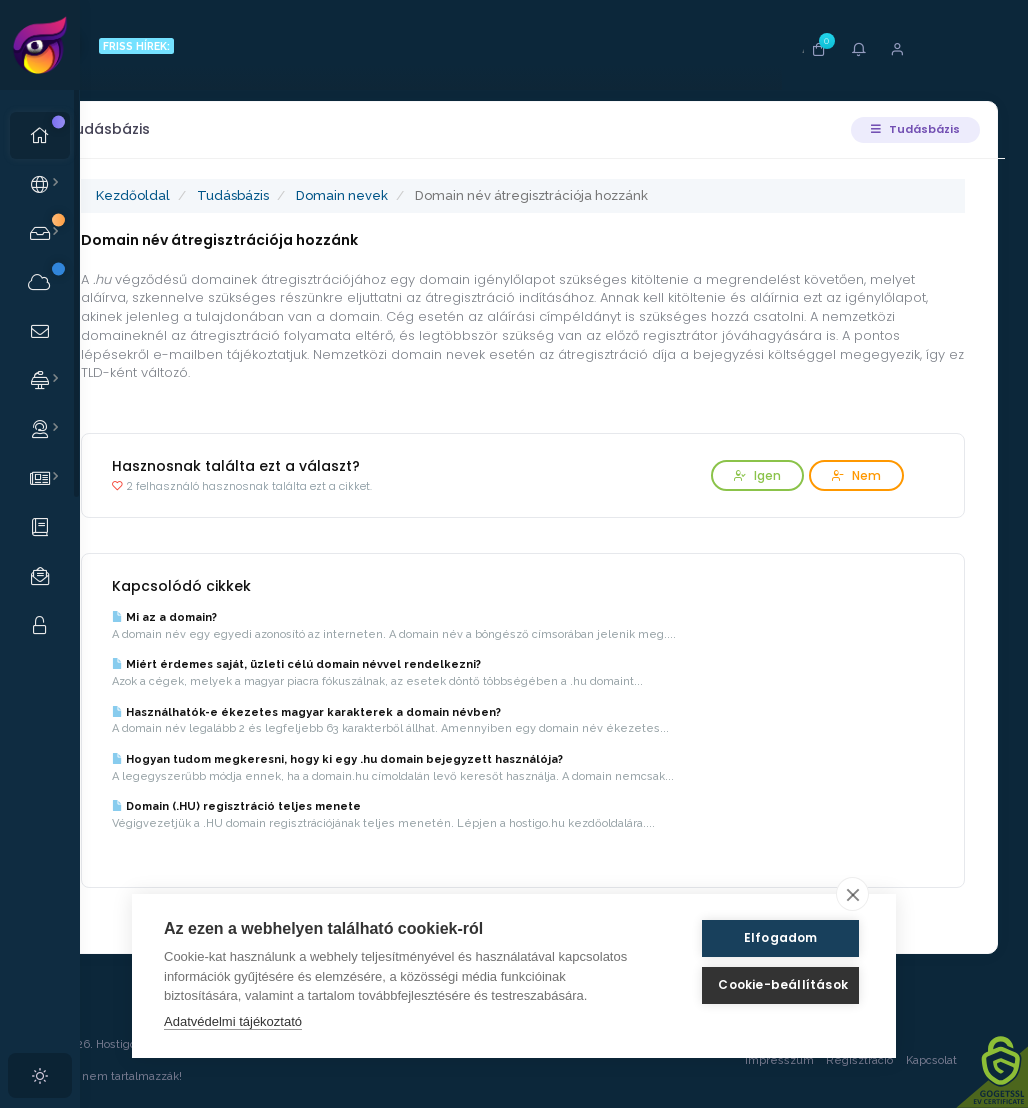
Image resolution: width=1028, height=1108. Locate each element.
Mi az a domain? (234, 617)
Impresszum (771, 1060)
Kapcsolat (943, 1060)
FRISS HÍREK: (197, 46)
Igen (749, 475)
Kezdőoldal (203, 195)
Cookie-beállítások (768, 984)
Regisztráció (852, 1060)
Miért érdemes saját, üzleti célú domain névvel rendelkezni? (366, 664)
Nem (848, 475)
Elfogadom (768, 937)
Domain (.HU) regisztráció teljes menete (306, 806)
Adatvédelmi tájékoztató (233, 1021)
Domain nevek (412, 195)
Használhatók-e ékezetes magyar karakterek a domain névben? (376, 712)
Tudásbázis (907, 129)
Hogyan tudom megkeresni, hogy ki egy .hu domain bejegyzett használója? (407, 759)
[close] (852, 894)
